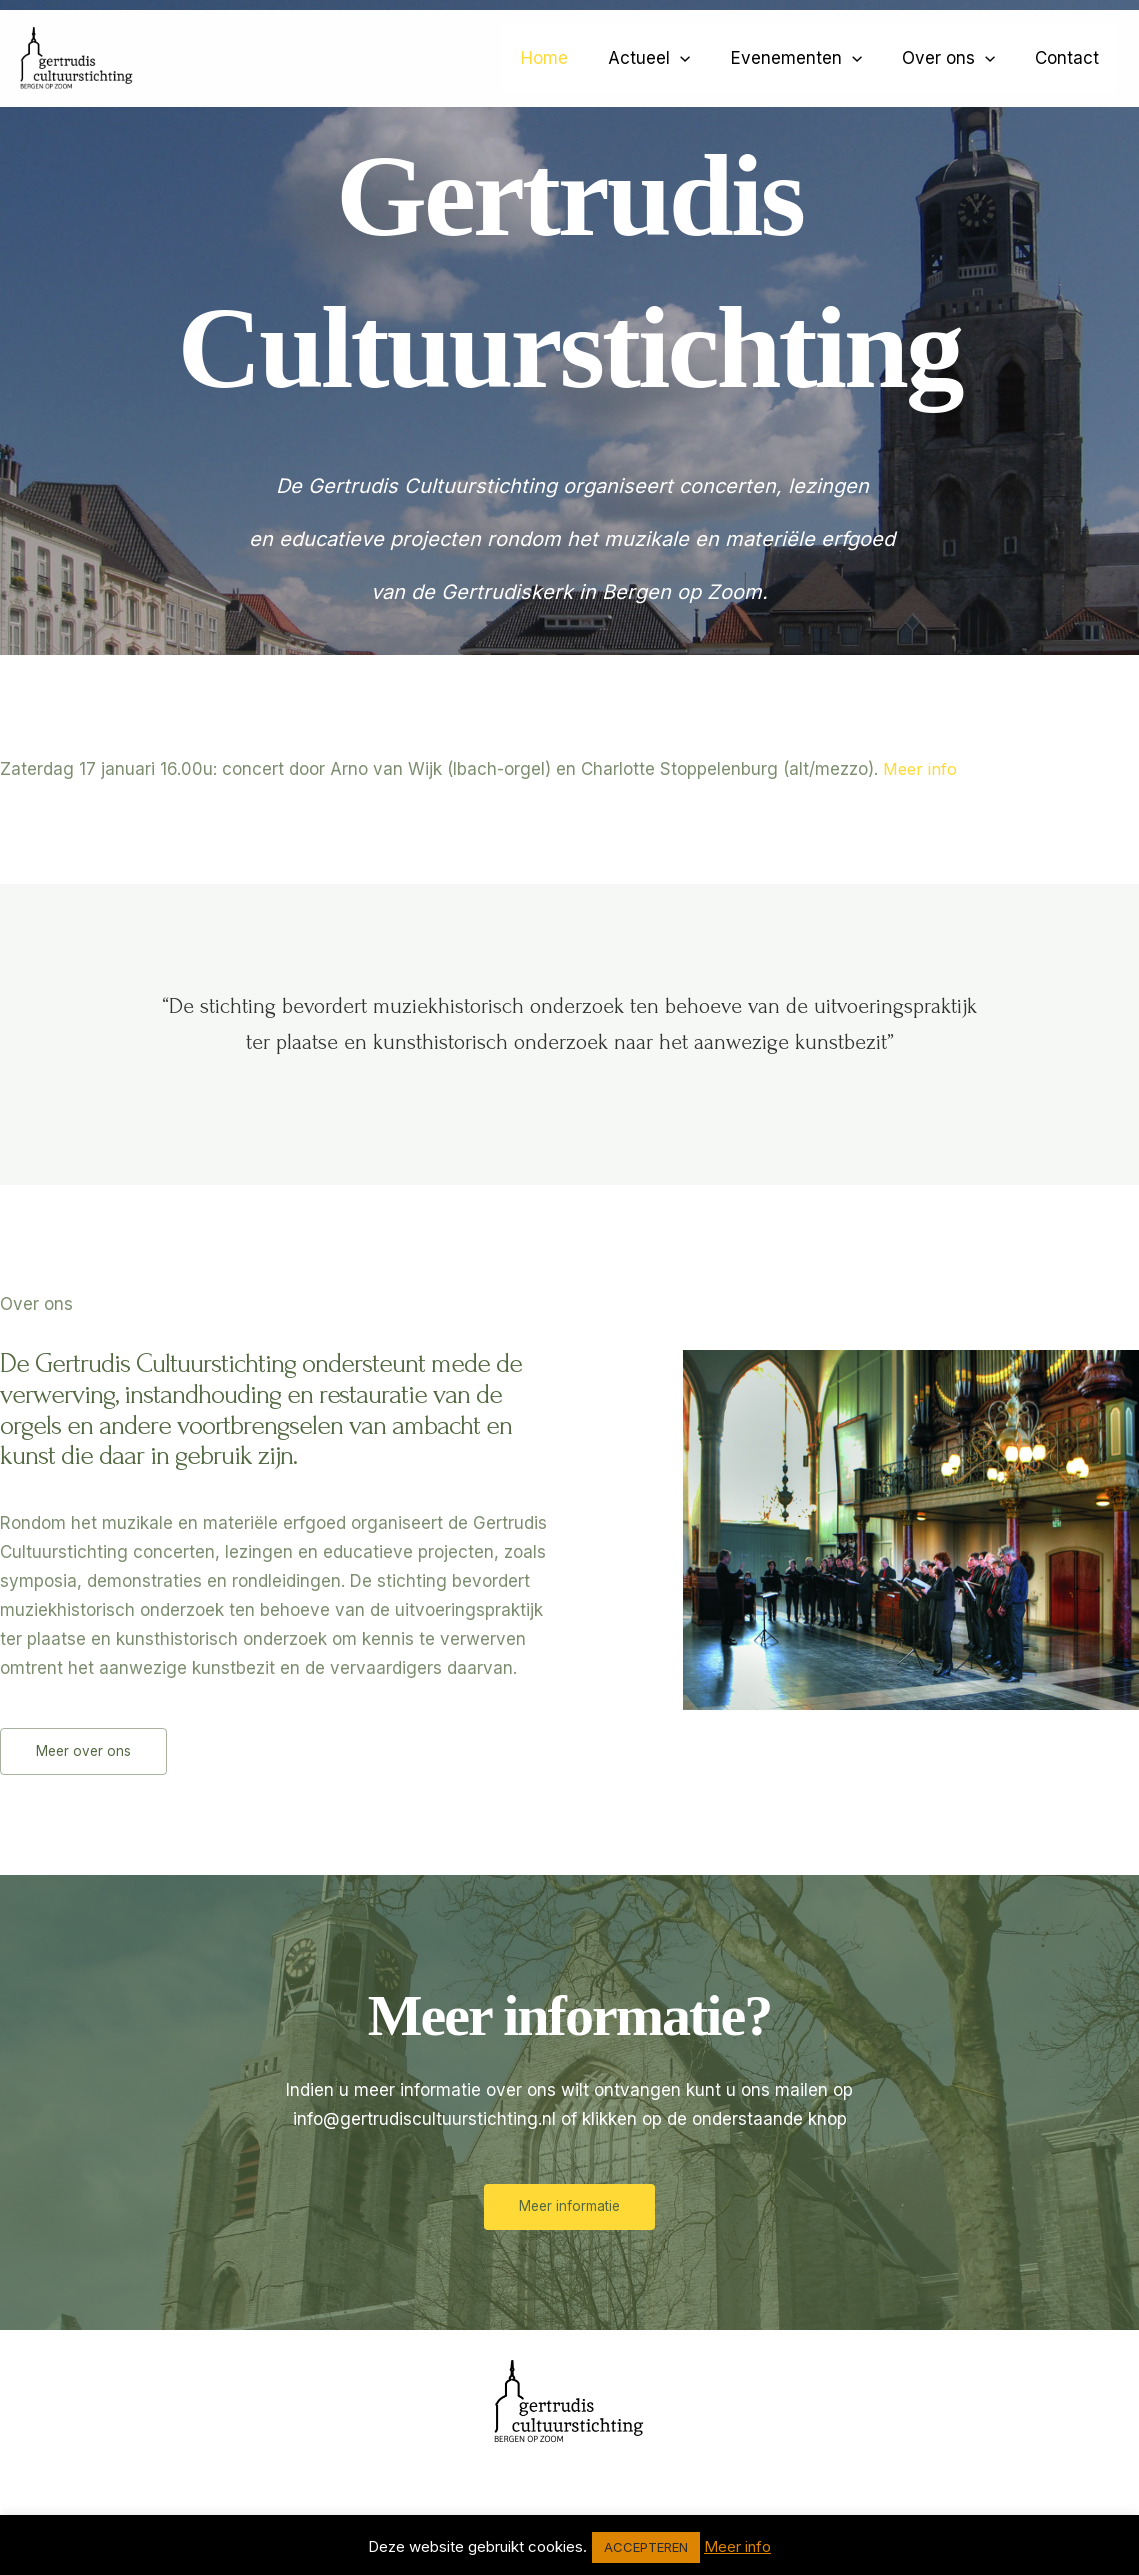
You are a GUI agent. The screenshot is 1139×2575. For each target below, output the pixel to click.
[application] (701, 58)
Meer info (921, 769)
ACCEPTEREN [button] (646, 2547)
